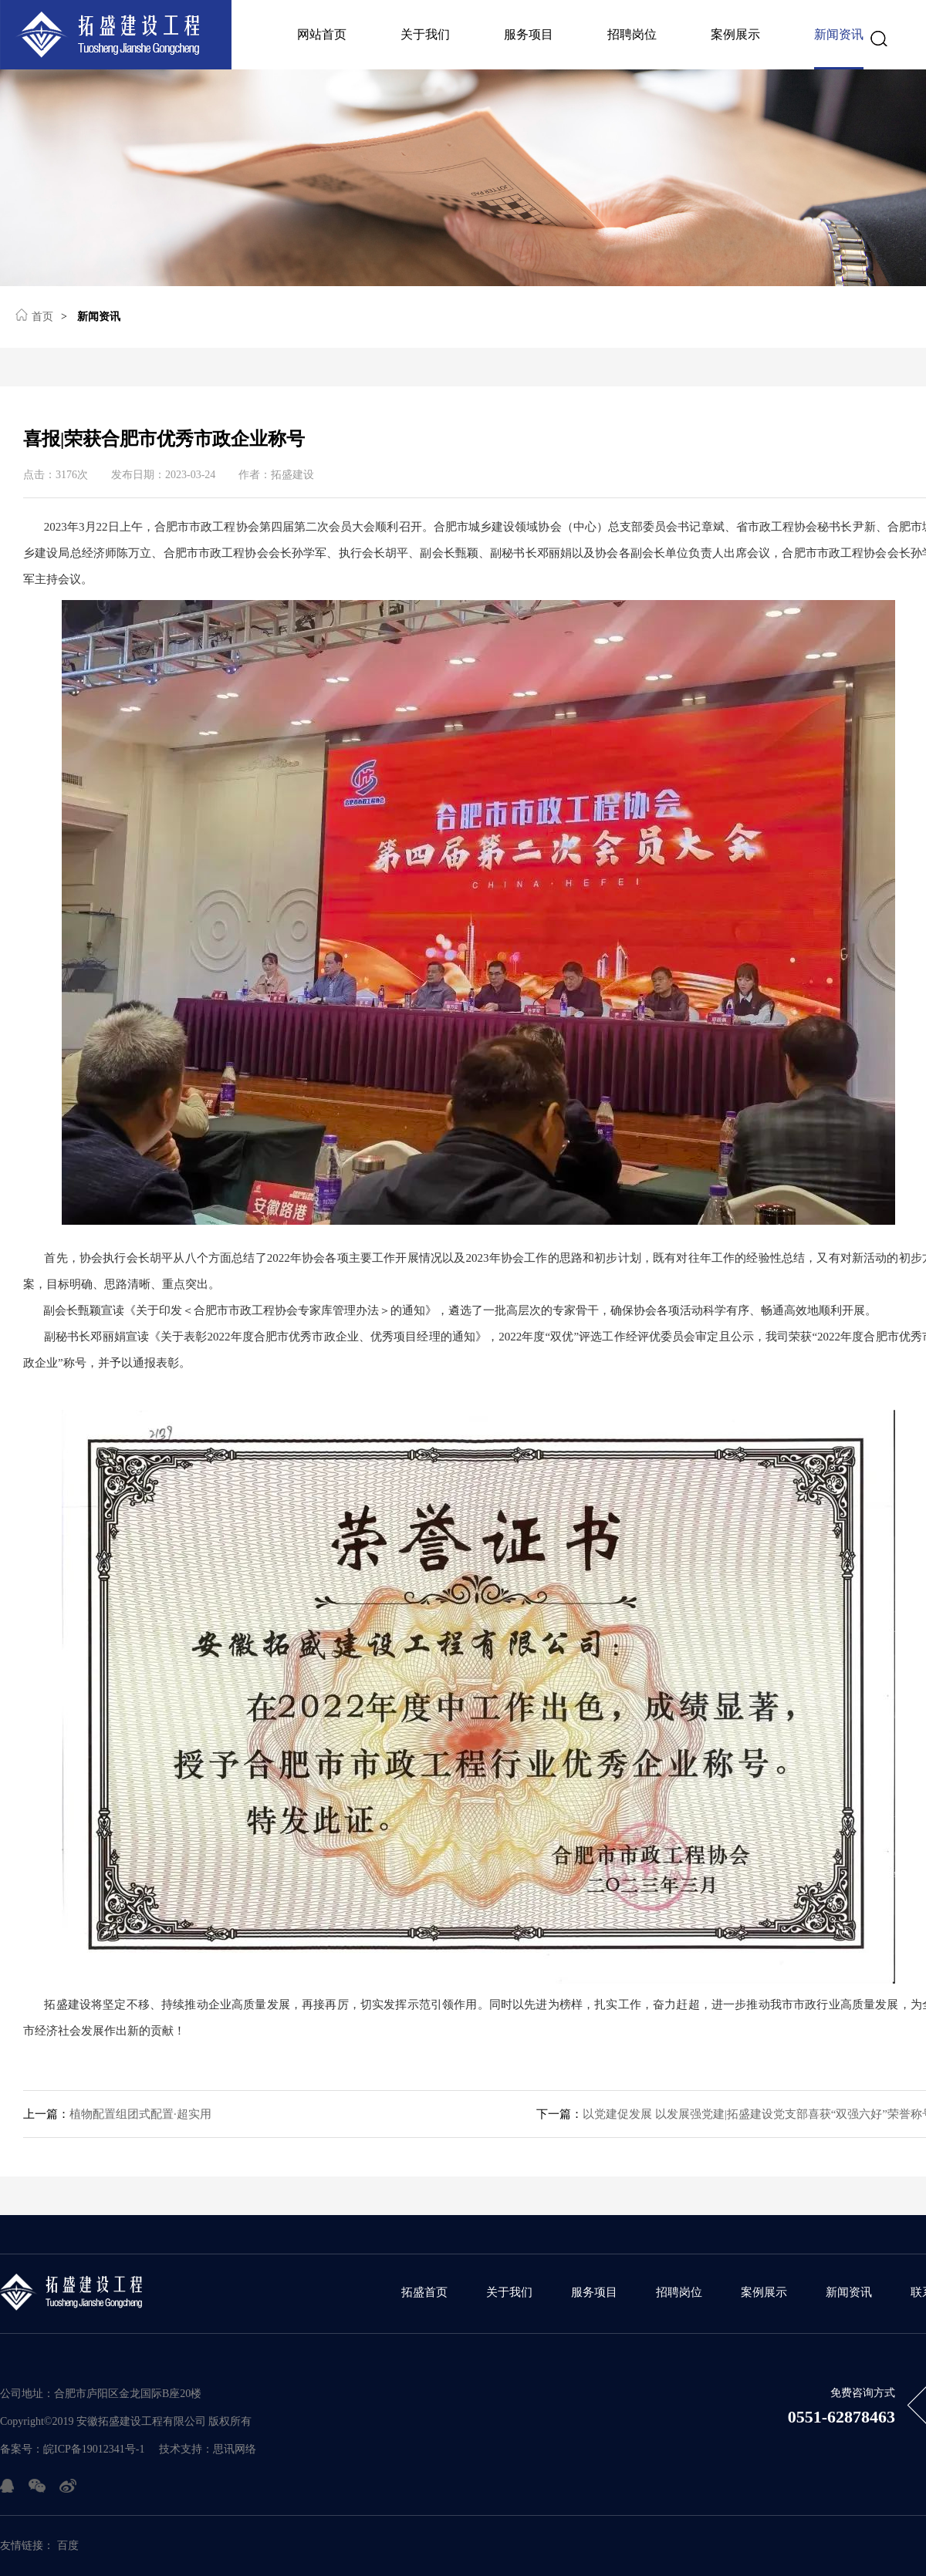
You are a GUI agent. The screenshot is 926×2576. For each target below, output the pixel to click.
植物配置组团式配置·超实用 (117, 2114)
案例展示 (735, 34)
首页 (34, 315)
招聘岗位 (632, 34)
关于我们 (425, 34)
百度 (68, 2545)
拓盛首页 (424, 2292)
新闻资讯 (838, 34)
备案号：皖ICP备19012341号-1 (72, 2449)
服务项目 (528, 34)
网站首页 (321, 34)
